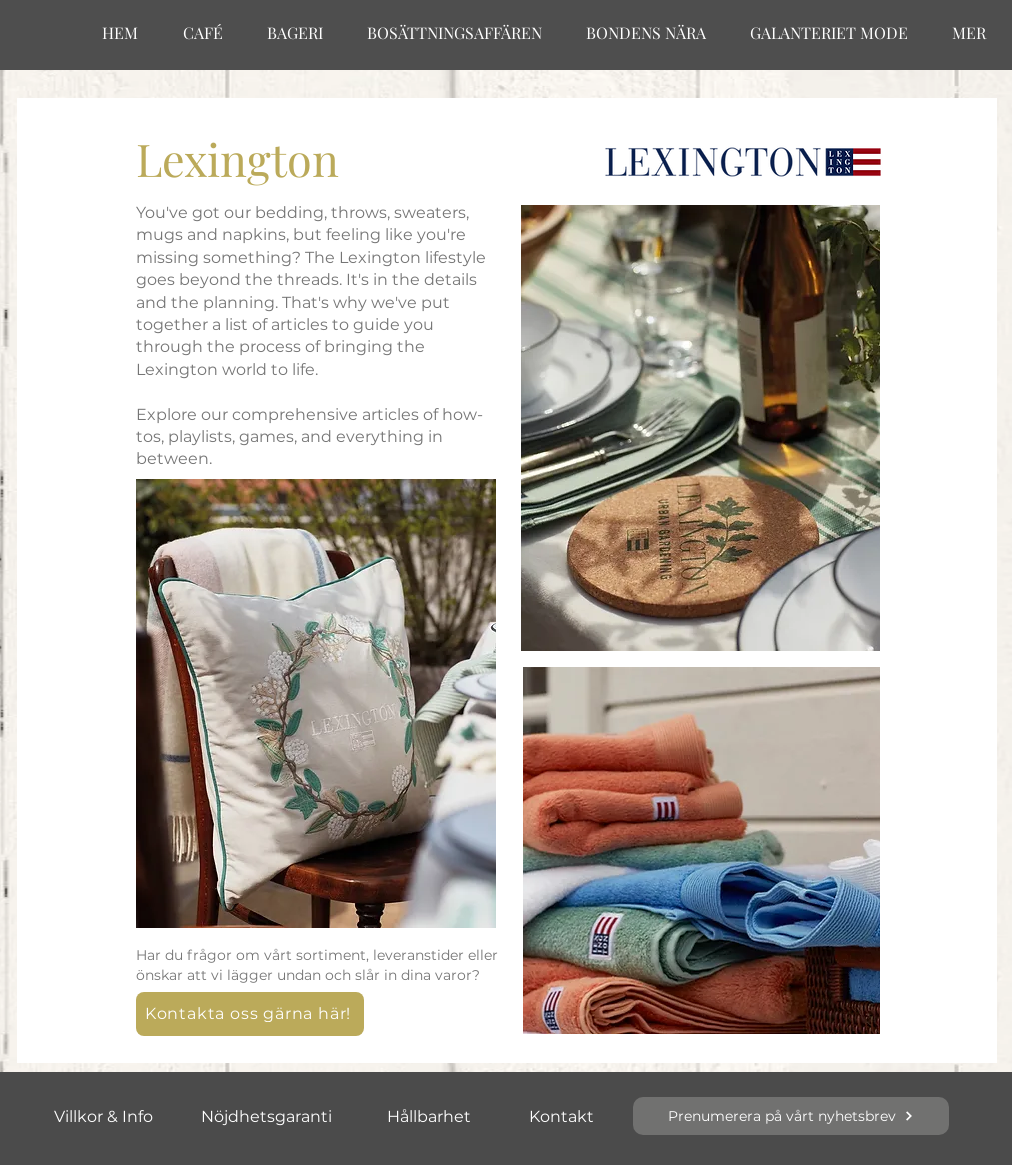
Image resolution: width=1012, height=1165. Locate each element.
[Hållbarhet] (429, 1116)
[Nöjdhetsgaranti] (266, 1116)
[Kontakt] (561, 1116)
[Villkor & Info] (103, 1116)
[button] (250, 1014)
